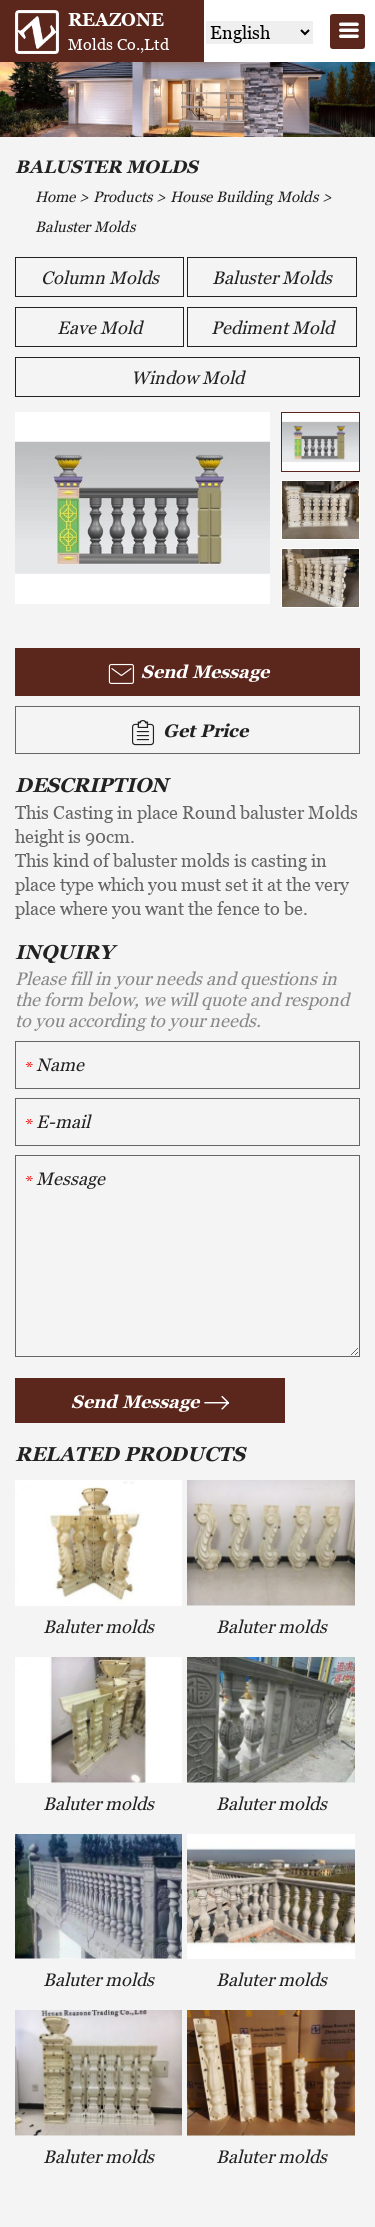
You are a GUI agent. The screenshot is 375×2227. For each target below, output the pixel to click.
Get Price (188, 733)
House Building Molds (244, 196)
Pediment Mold (272, 327)
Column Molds (100, 277)
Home (55, 196)
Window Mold (187, 377)
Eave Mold (99, 327)
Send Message (187, 674)
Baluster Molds (85, 226)
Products (122, 196)
